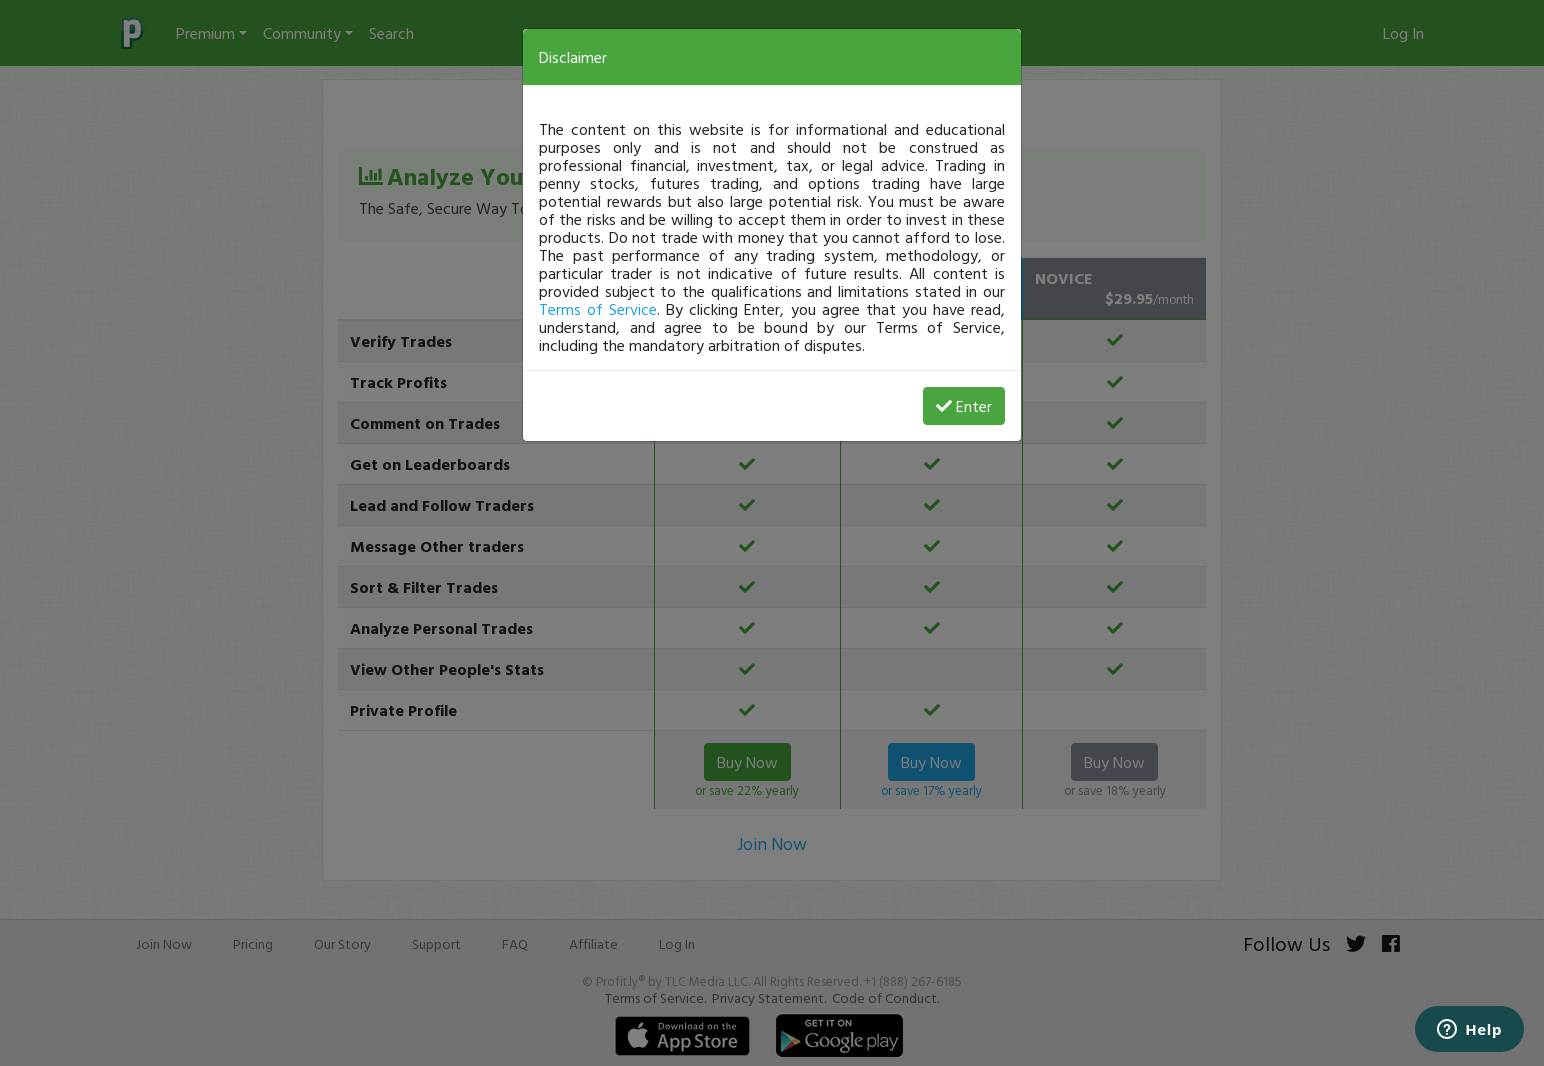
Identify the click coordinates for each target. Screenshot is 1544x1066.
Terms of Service (598, 309)
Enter (964, 406)
